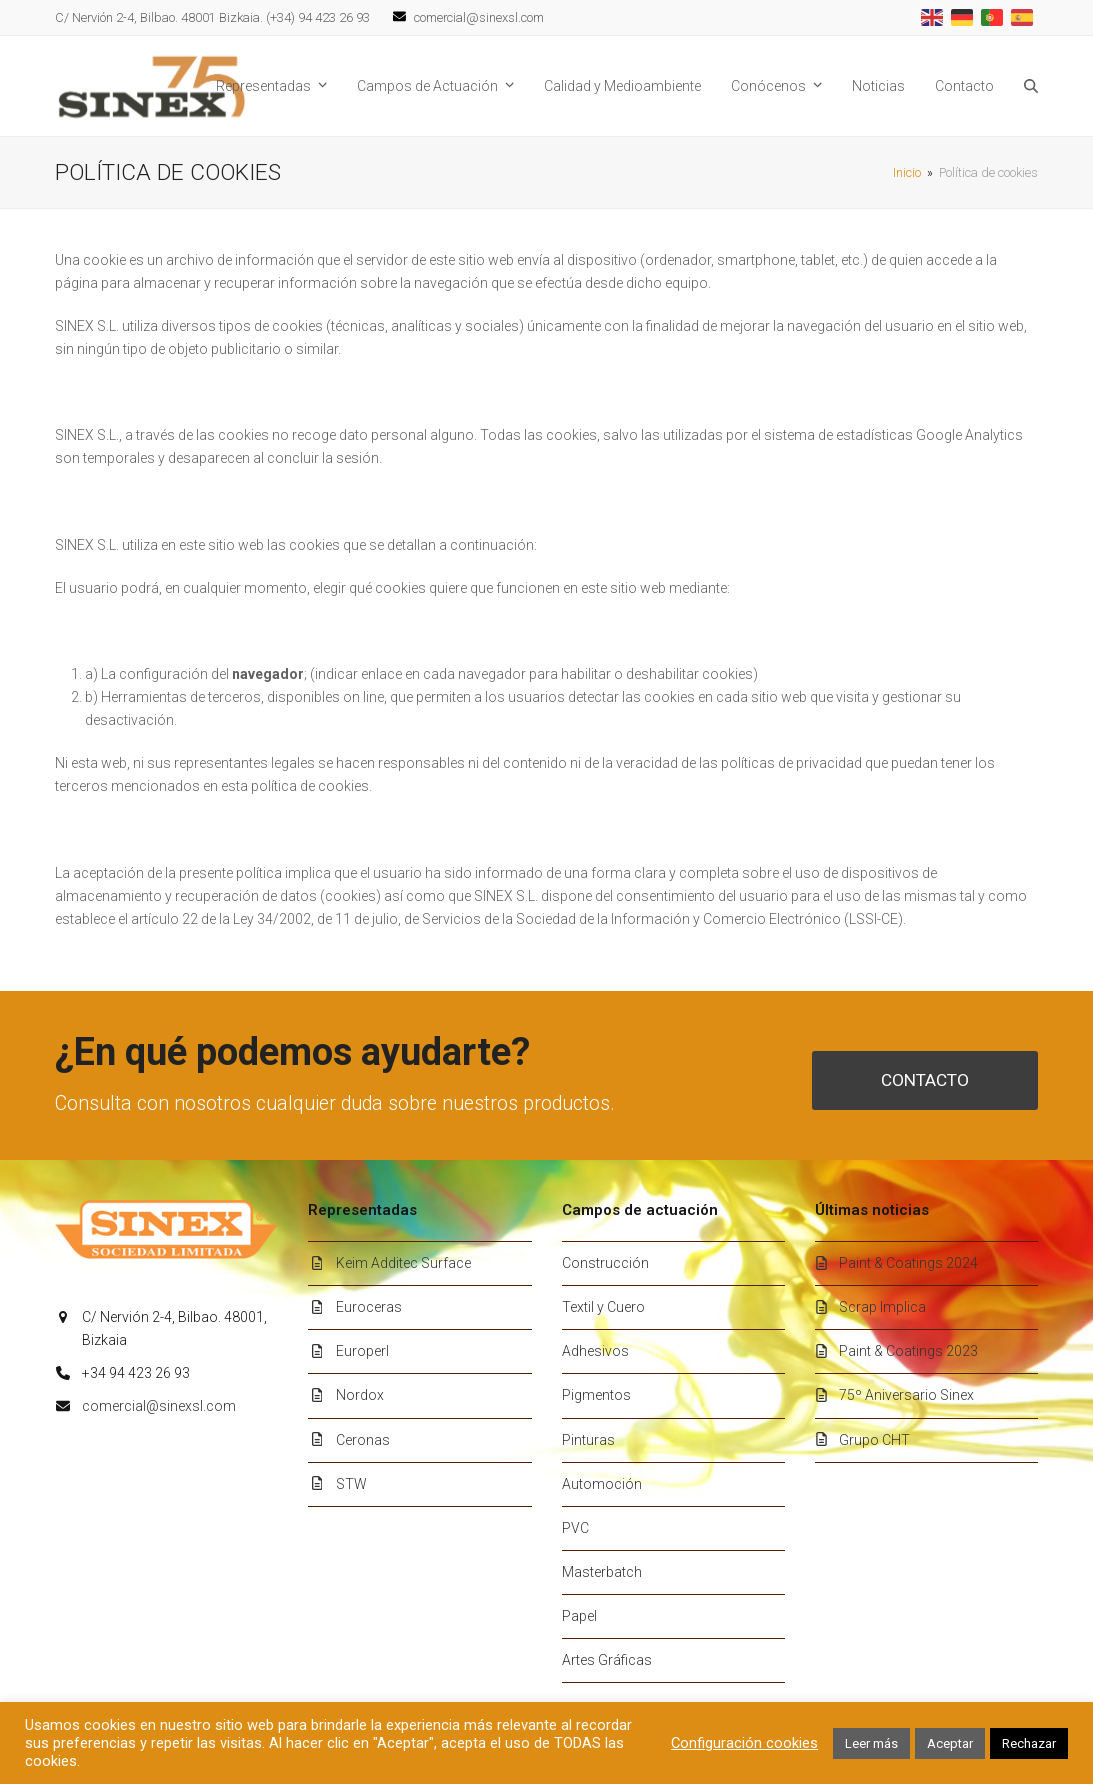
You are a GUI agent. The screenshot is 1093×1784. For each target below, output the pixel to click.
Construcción (605, 1263)
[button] (1031, 86)
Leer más (871, 1743)
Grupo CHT (874, 1440)
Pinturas (588, 1440)
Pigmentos (596, 1395)
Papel (579, 1616)
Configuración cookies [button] (744, 1743)
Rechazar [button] (1029, 1743)
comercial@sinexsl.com (159, 1406)
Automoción (602, 1484)
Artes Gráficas (607, 1660)
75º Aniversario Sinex (906, 1395)
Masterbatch (602, 1572)
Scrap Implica (882, 1307)
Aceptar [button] (950, 1743)
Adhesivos (595, 1351)
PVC (575, 1528)
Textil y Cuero (603, 1307)
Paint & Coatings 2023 (908, 1351)
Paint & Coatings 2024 (908, 1263)
